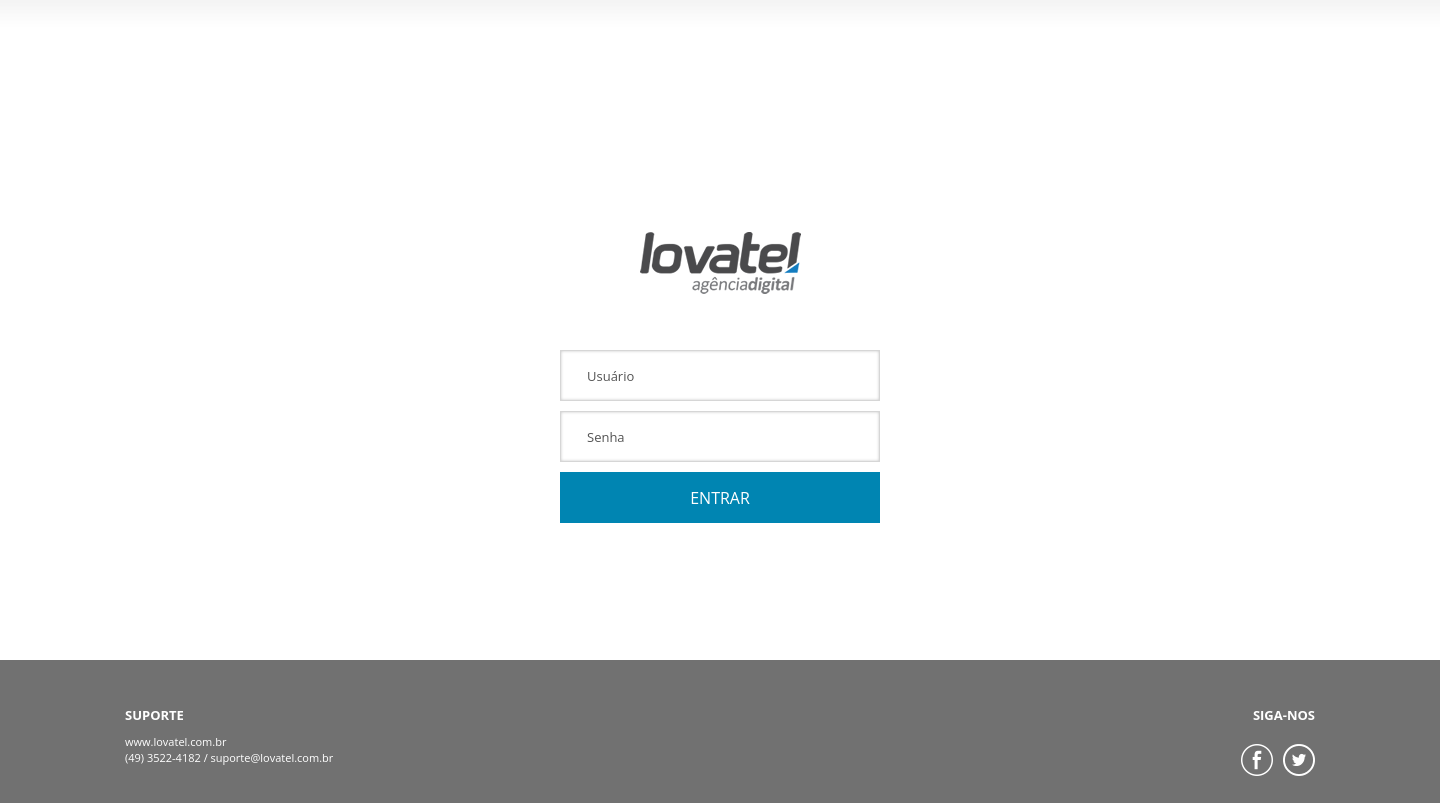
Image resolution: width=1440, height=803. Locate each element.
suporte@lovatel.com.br (272, 757)
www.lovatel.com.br (175, 741)
